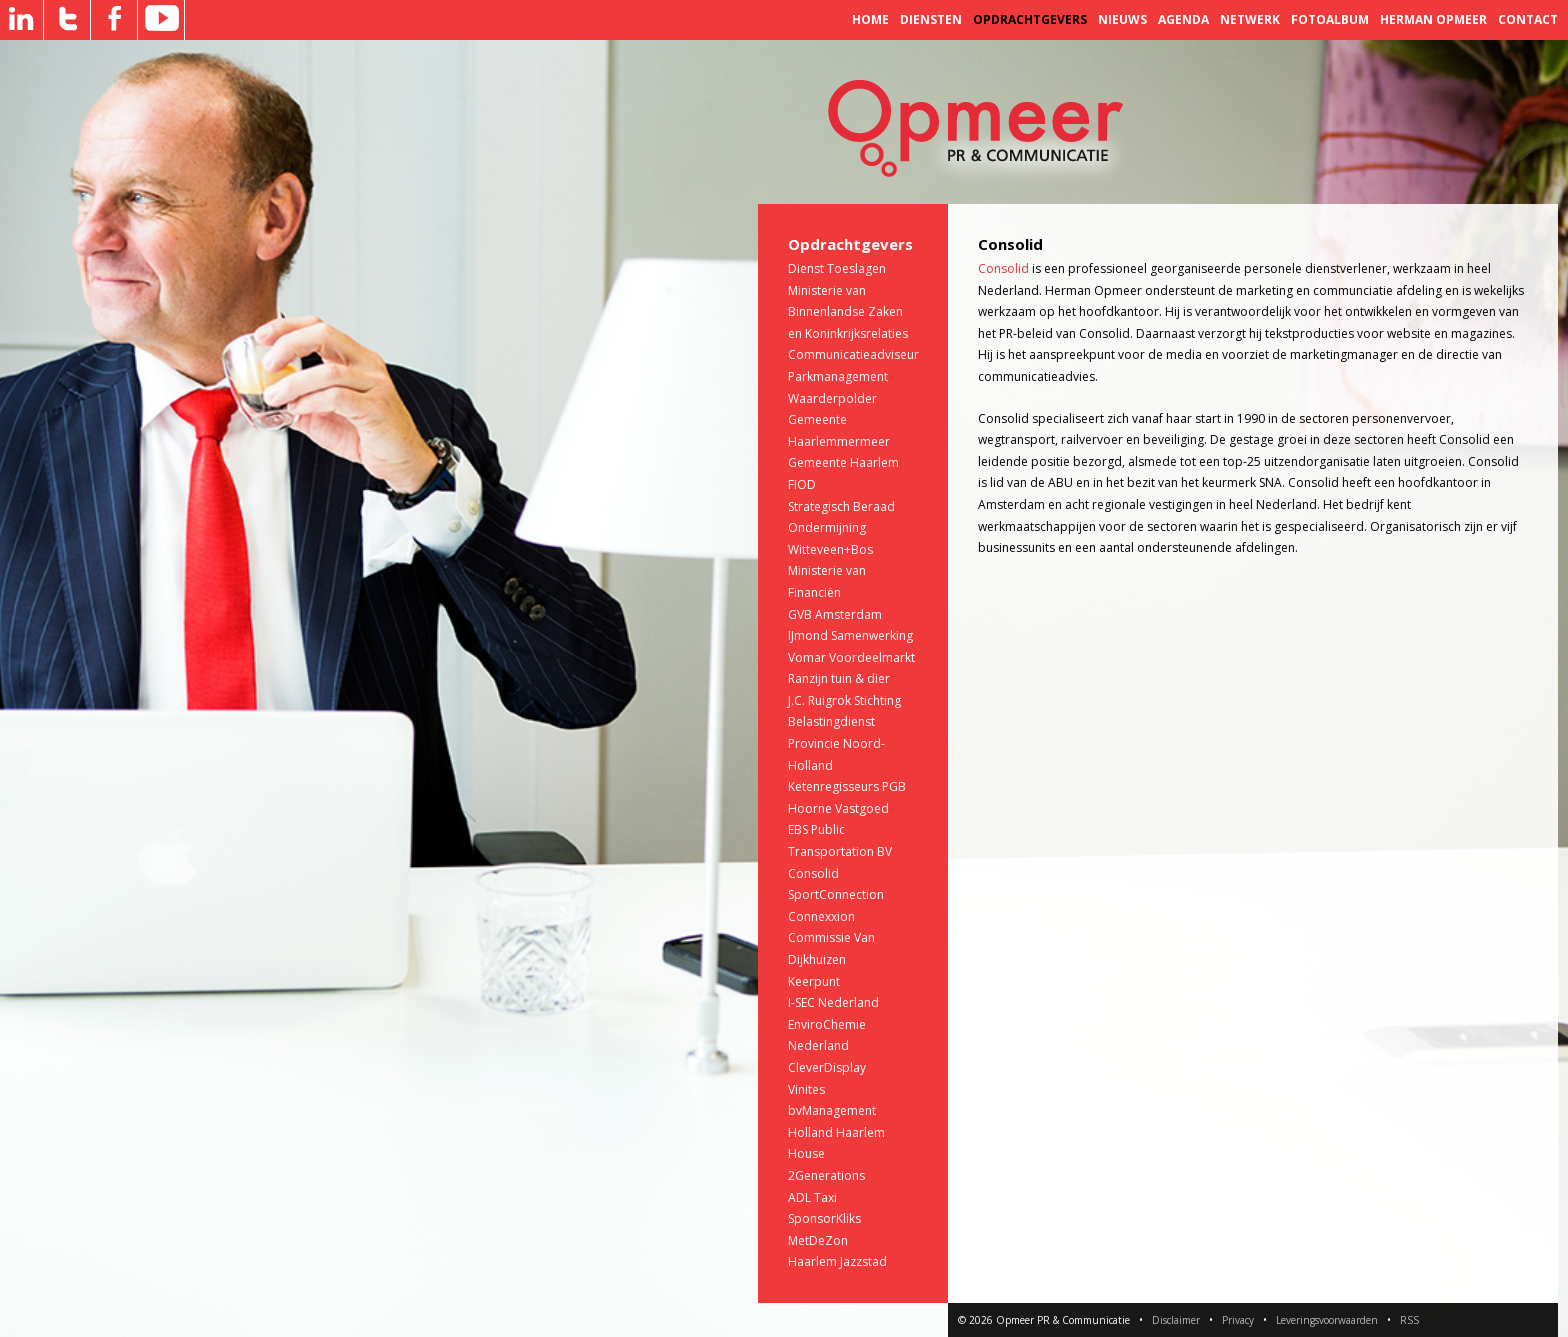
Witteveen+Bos (830, 549)
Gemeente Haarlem (843, 462)
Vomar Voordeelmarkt (851, 657)
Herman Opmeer (1433, 19)
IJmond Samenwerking (850, 635)
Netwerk (1250, 19)
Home (870, 19)
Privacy (1238, 1320)
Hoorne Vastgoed (838, 808)
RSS (1409, 1320)
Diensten (931, 19)
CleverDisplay (827, 1067)
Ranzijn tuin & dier (839, 678)
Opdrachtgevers (1030, 19)
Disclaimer (1176, 1320)
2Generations (826, 1175)
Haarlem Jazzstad (837, 1261)
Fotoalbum (1330, 19)
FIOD (802, 484)
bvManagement (832, 1110)
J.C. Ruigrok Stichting (844, 700)
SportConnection (836, 894)
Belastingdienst (831, 721)
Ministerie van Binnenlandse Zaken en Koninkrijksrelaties (848, 312)
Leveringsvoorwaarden (1327, 1320)
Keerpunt (814, 981)
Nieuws (1122, 19)
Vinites (806, 1089)
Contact (1528, 19)
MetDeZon (818, 1240)
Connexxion (821, 916)
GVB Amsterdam (835, 614)
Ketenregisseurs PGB (847, 786)
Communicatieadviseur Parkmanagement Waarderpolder (853, 376)
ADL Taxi (812, 1197)
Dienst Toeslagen (837, 268)
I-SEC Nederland (833, 1002)
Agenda (1183, 19)
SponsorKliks (824, 1218)
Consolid (813, 873)
